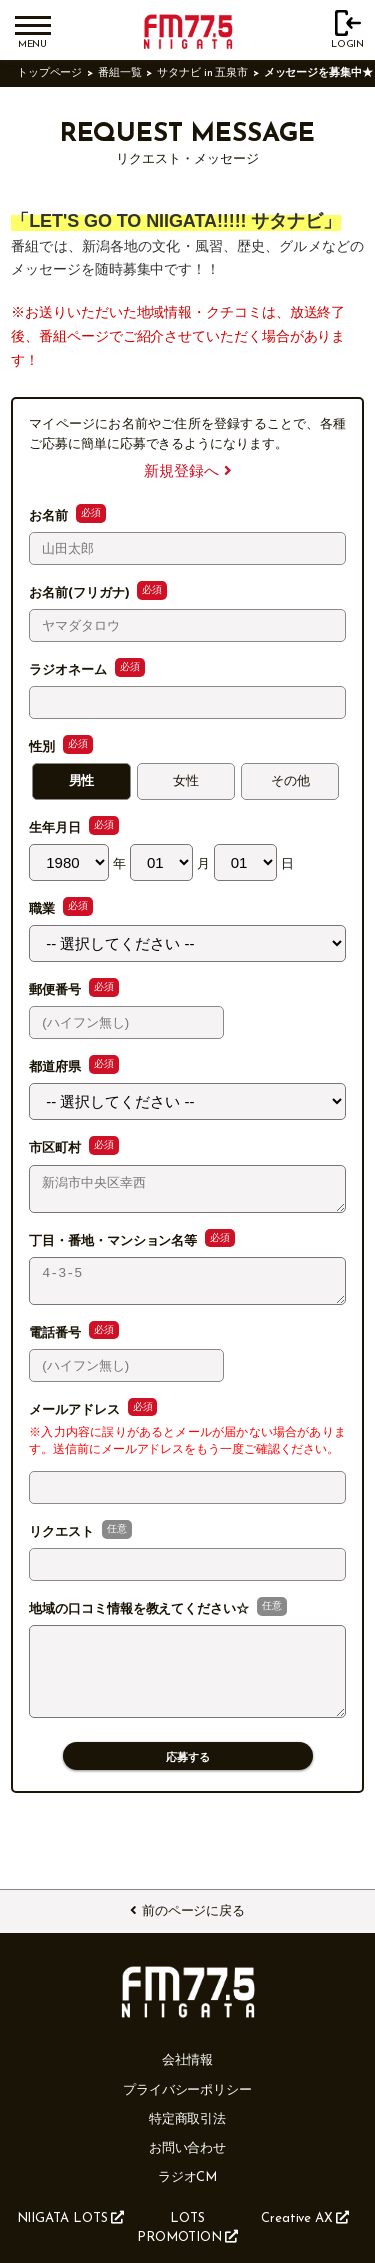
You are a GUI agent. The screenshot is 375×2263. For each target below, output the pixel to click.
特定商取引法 (188, 2119)
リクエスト (63, 1544)
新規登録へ (187, 472)
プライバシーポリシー (187, 2090)
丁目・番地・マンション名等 (115, 1246)
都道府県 (57, 1067)
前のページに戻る (187, 1911)
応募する (188, 1784)
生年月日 (57, 828)
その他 (290, 781)
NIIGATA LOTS (70, 2218)
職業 (44, 909)
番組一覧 (120, 73)
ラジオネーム (69, 670)
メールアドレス (76, 1421)
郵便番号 (57, 990)
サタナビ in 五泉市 (202, 73)
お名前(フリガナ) (81, 593)
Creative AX (305, 2218)
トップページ (50, 73)
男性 (82, 781)
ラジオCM (188, 2177)
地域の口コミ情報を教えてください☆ (141, 1621)
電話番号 (57, 1344)
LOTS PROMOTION (187, 2228)
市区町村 (57, 1148)
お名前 (50, 516)
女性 (186, 781)
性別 (44, 747)
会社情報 (188, 2060)
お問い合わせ (188, 2148)
